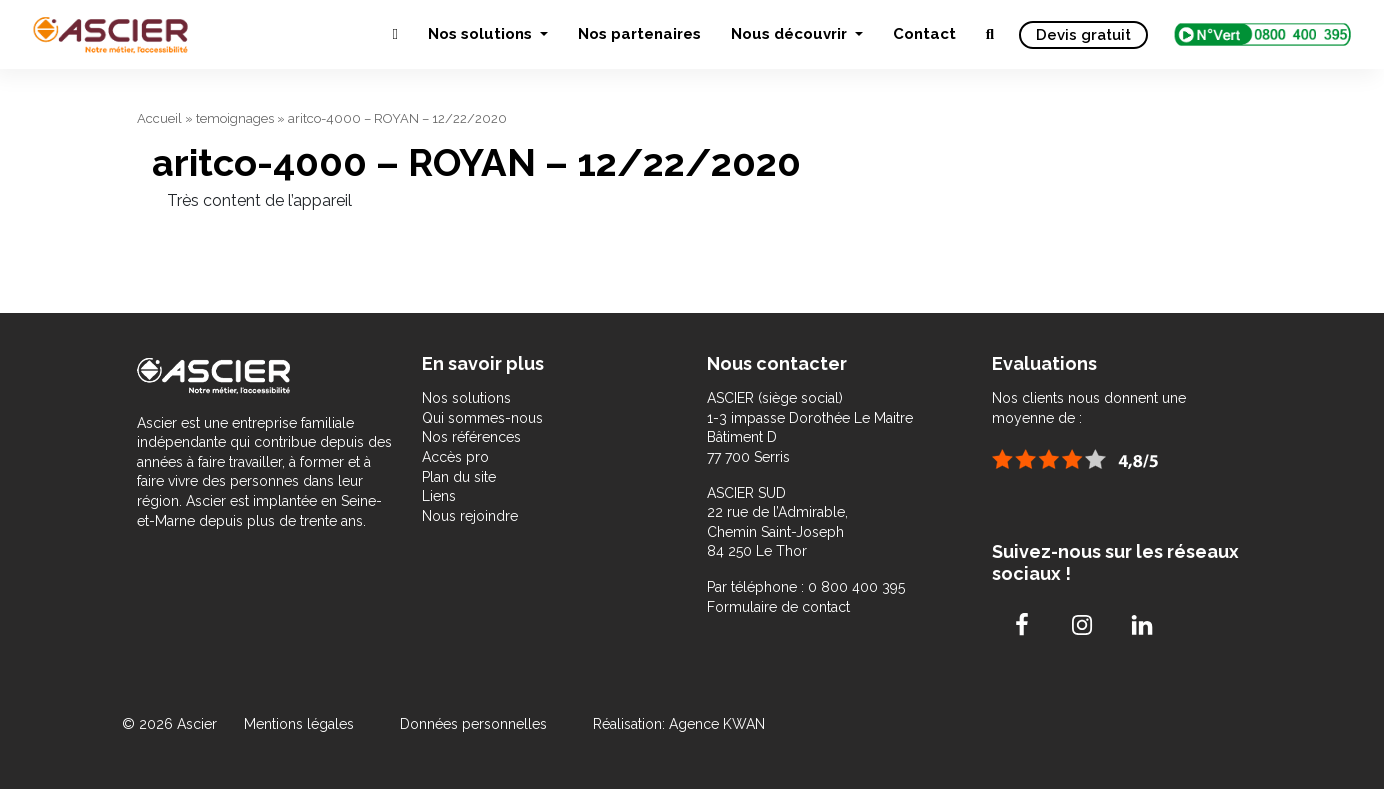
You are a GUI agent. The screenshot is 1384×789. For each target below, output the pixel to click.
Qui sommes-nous (482, 418)
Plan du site (459, 477)
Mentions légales (301, 724)
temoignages (235, 118)
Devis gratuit (1083, 35)
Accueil (159, 118)
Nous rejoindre (470, 516)
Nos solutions (482, 34)
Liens (439, 496)
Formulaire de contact (778, 607)
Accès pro (455, 457)
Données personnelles (473, 724)
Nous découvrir (791, 34)
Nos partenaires (639, 34)
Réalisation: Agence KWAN (679, 724)
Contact (924, 34)
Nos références (471, 437)
